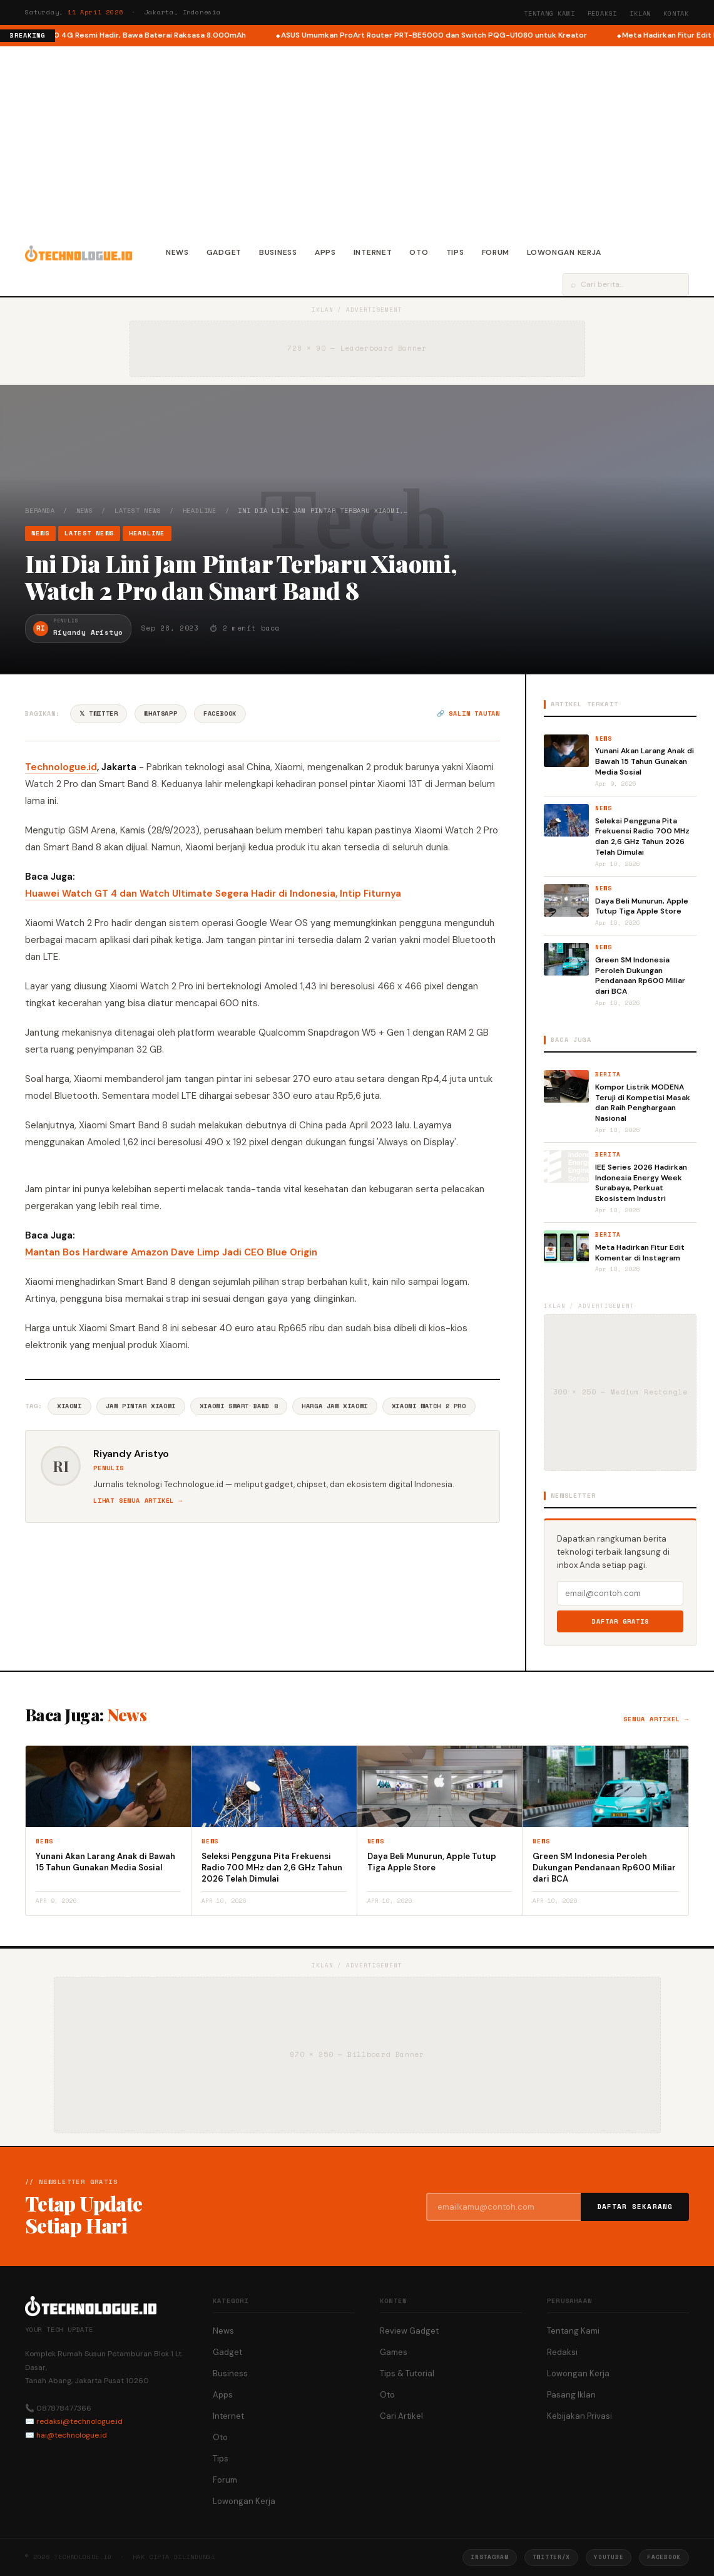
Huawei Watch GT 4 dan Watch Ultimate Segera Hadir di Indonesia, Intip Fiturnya (213, 893)
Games (393, 2352)
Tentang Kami (549, 13)
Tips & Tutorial (407, 2373)
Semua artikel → (656, 1719)
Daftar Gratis (620, 1621)
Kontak (676, 13)
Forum (496, 252)
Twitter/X (551, 2557)
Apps (325, 252)
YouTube (608, 2557)
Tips (455, 252)
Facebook (220, 713)
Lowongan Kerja (564, 252)
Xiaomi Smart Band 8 (239, 1406)
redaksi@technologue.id (79, 2421)
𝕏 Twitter (98, 713)
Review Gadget (409, 2331)
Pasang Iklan (571, 2394)
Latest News (138, 510)
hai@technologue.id (71, 2435)
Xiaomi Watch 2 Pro (429, 1406)
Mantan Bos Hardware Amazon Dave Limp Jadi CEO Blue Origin (171, 1252)
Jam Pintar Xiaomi (141, 1406)
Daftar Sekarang (635, 2207)
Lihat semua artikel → (138, 1500)
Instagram (489, 2557)
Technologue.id (61, 767)
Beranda (40, 510)
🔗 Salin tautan (468, 713)
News (177, 252)
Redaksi (603, 13)
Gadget (224, 252)
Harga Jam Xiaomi (335, 1406)
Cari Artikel (401, 2416)
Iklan (640, 13)
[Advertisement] (357, 140)
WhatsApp (160, 713)
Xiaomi (69, 1406)
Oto (418, 252)
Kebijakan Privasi (579, 2416)
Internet (373, 252)
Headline (200, 510)
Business (278, 252)
